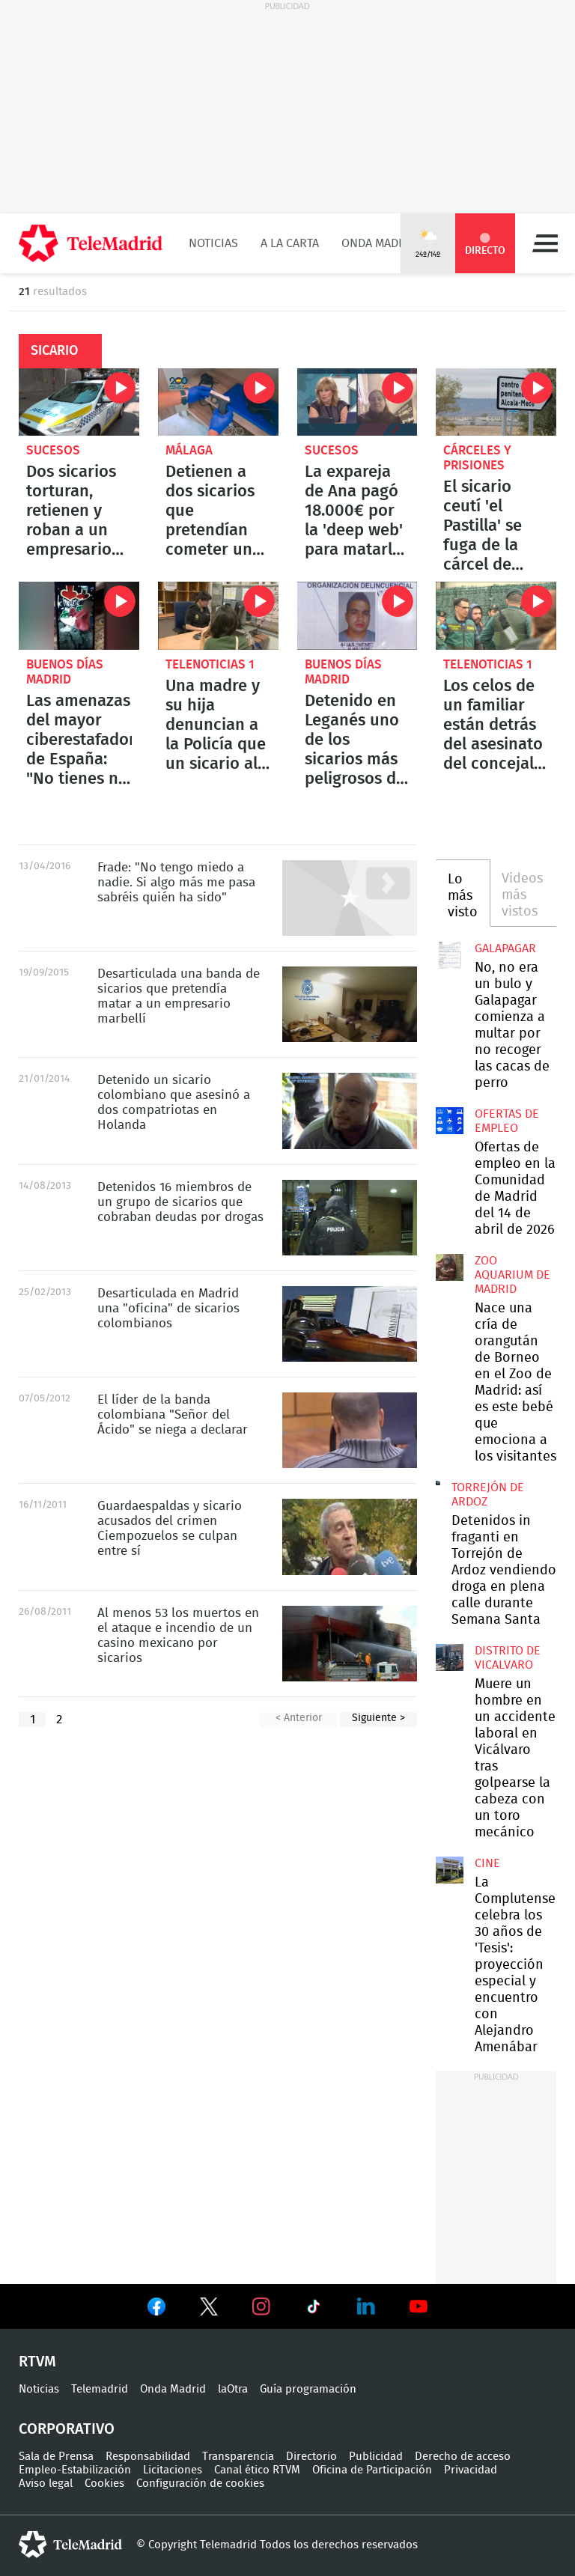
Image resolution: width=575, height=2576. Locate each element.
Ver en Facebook (156, 2309)
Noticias (213, 243)
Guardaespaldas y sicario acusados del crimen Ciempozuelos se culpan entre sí (349, 1536)
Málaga (189, 450)
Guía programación (308, 2389)
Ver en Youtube (418, 2306)
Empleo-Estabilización (75, 2470)
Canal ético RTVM (257, 2470)
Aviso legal (46, 2483)
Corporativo (67, 2429)
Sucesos (53, 450)
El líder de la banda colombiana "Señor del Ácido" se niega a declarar (349, 1430)
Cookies (104, 2483)
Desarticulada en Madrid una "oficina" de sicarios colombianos (349, 1324)
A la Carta (290, 243)
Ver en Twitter (209, 2309)
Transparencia (238, 2456)
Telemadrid (99, 2389)
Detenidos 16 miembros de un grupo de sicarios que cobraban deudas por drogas (349, 1217)
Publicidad (376, 2456)
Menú (545, 243)
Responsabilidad (148, 2456)
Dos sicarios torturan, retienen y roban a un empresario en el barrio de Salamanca (79, 402)
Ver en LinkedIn (366, 2306)
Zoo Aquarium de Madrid (512, 1275)
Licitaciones (172, 2470)
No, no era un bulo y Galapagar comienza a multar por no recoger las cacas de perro (449, 955)
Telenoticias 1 (210, 664)
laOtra (233, 2389)
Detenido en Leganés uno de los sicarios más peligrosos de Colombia (357, 615)
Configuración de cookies (200, 2483)
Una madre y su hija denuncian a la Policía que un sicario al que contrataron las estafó (218, 615)
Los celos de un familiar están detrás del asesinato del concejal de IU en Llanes (496, 615)
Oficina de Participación (372, 2470)
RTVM (37, 2361)
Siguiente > (378, 1718)
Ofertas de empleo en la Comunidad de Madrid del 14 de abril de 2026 (449, 1120)
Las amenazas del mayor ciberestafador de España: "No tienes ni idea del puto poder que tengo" (79, 615)
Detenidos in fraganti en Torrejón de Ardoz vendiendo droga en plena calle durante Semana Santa (438, 1483)
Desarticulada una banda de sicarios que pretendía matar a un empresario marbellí (349, 1004)
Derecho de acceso (463, 2456)
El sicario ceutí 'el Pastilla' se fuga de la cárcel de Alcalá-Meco (496, 402)
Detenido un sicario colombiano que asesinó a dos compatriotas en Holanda (349, 1110)
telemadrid (70, 2544)
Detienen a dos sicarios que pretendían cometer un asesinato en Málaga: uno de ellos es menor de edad (218, 402)
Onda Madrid (379, 243)
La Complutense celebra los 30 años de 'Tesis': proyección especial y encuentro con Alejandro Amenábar (449, 1870)
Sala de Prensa (56, 2456)
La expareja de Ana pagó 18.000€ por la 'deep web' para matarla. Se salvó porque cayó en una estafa (357, 402)
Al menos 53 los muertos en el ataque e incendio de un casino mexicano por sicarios (349, 1643)
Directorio (311, 2456)
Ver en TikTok (314, 2309)
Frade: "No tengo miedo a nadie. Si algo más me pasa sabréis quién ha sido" (349, 898)
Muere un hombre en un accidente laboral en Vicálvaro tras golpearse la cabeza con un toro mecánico (449, 1657)
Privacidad (470, 2470)
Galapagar (505, 948)
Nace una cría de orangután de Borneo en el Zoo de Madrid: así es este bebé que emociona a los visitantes (449, 1267)
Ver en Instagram (261, 2306)
